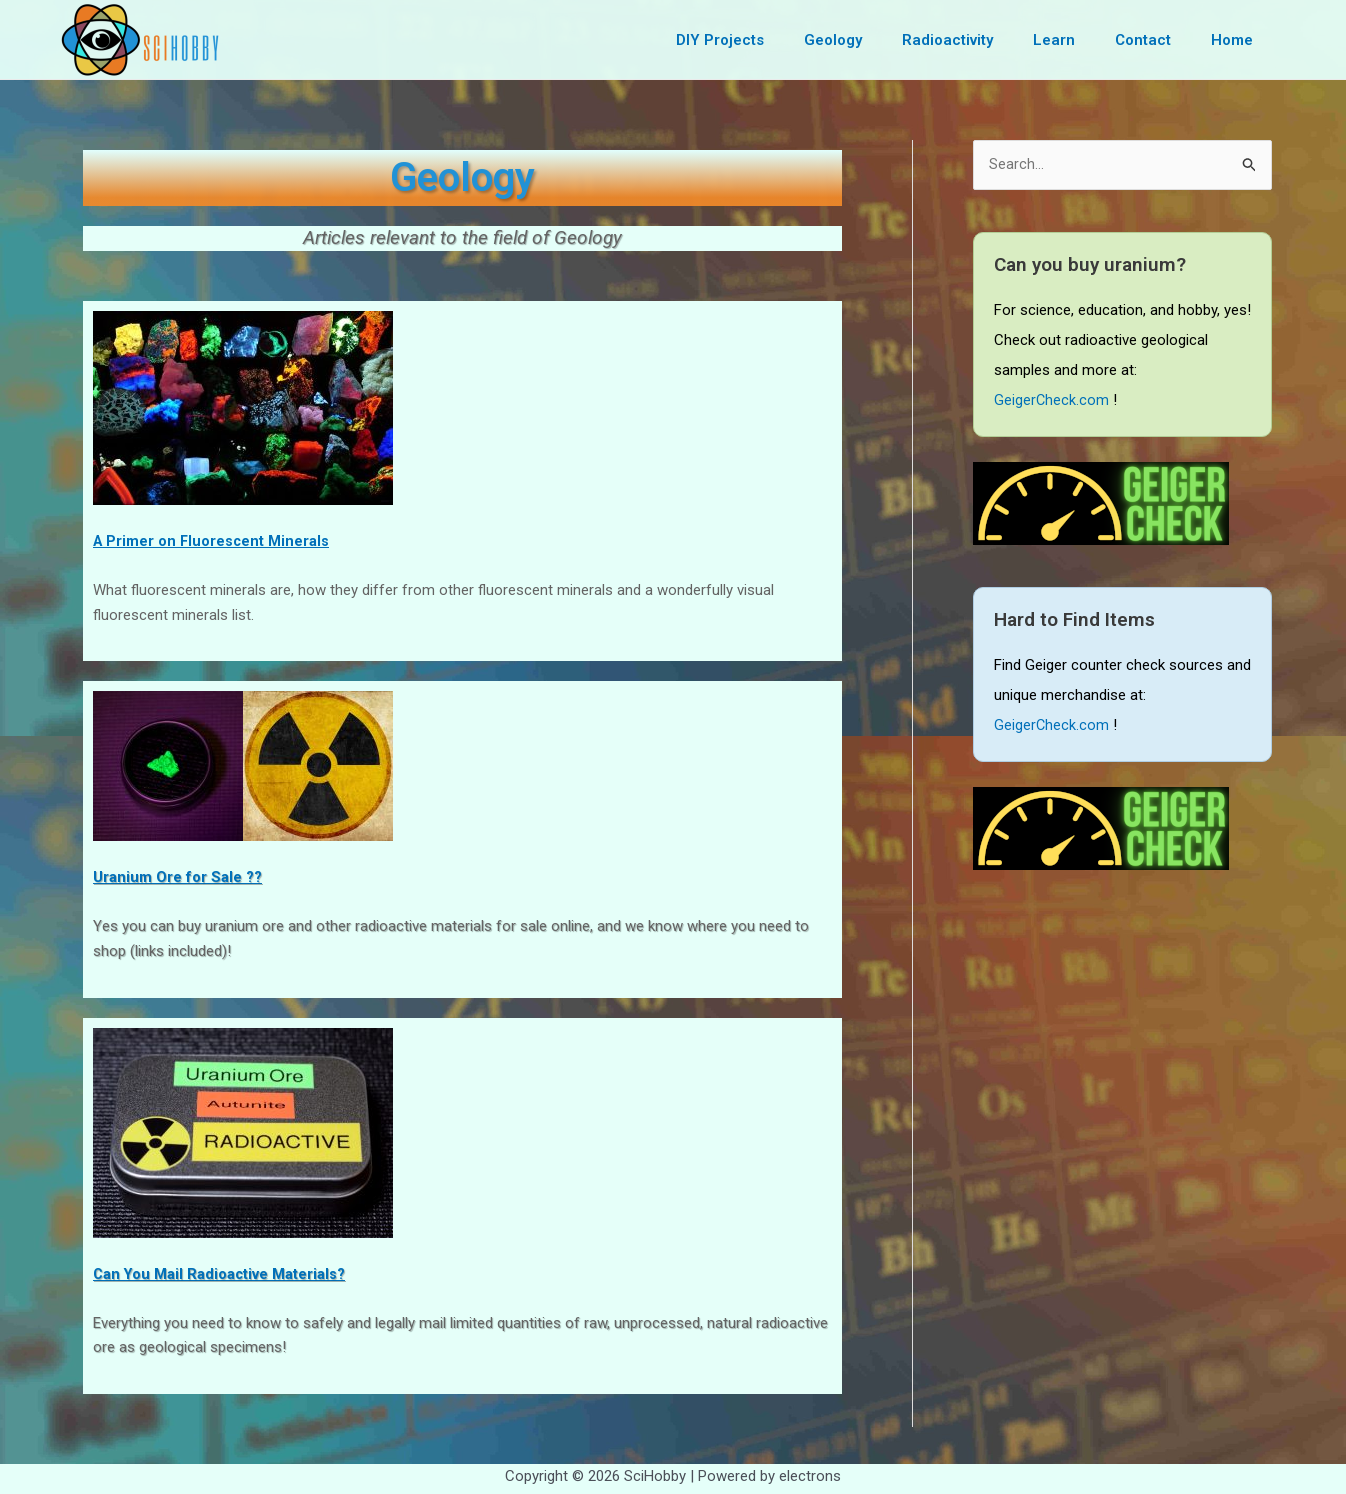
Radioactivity (982, 40)
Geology (878, 40)
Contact (1158, 40)
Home (1237, 40)
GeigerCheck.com (1052, 401)
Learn (1079, 40)
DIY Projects (775, 40)
